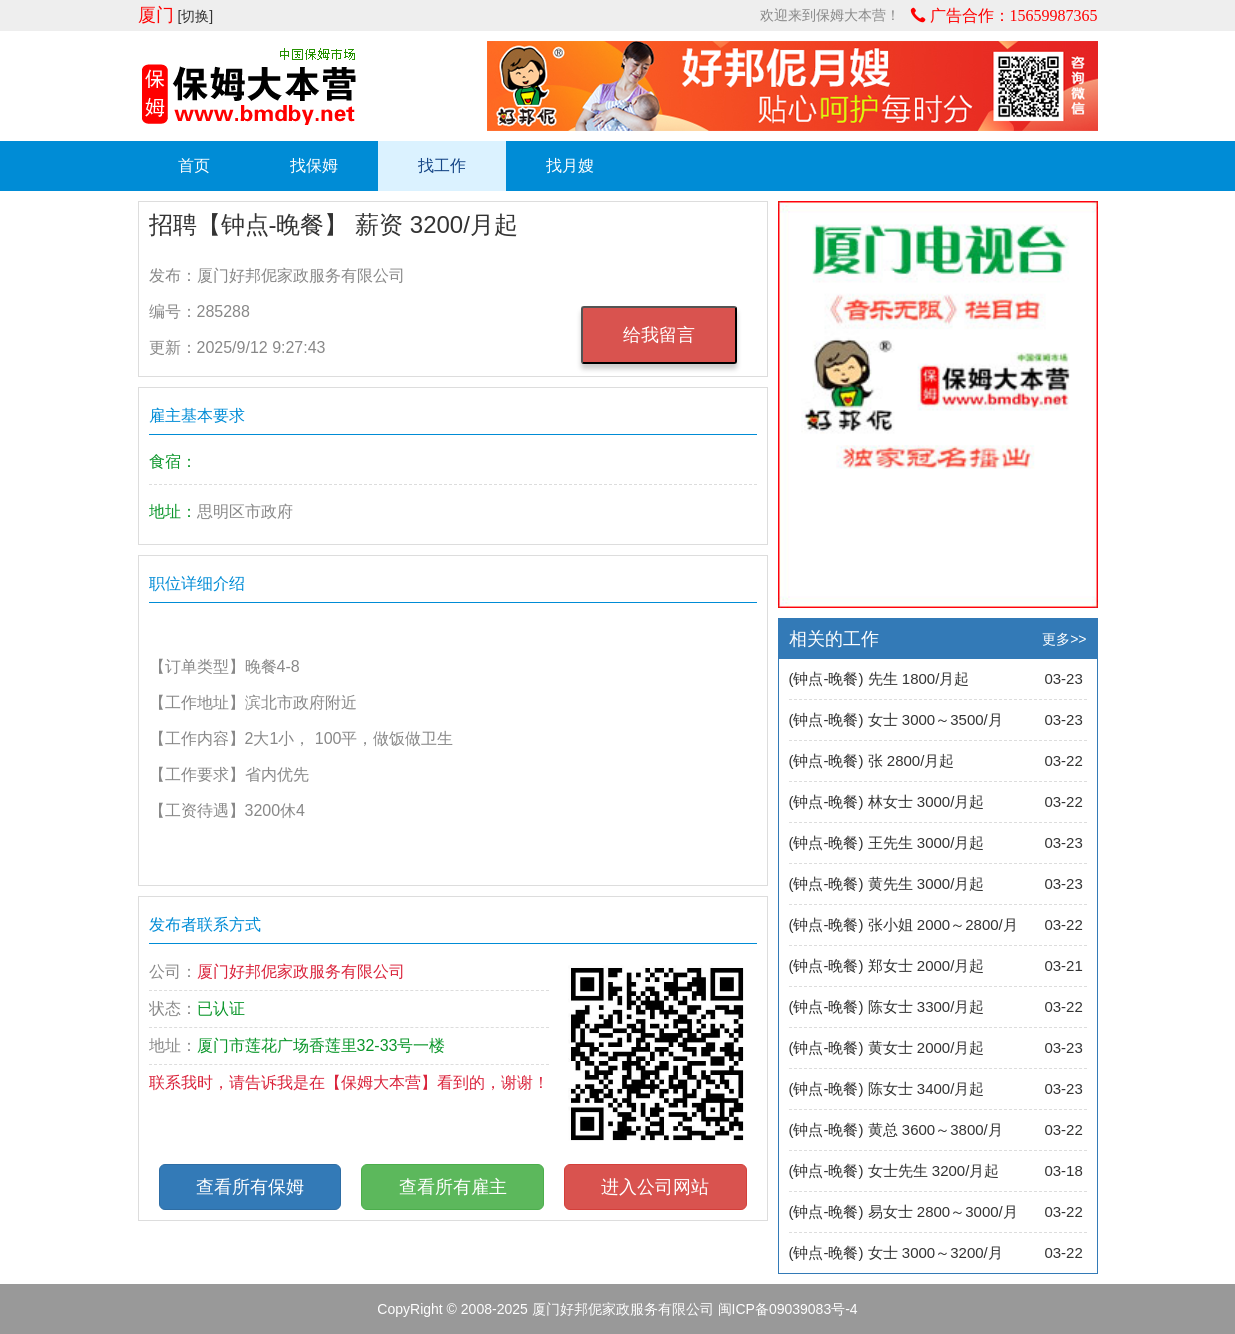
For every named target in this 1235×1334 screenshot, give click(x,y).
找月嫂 (570, 165)
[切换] (195, 16)
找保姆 (314, 165)
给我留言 (659, 335)
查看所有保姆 (250, 1187)
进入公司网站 (655, 1187)
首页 (194, 165)
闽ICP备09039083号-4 (788, 1309)
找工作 (442, 165)
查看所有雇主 (453, 1187)
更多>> (1064, 639)
